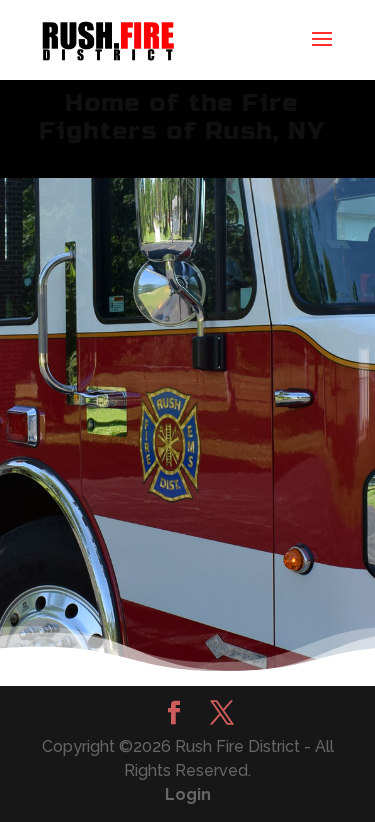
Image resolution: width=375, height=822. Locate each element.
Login (188, 794)
